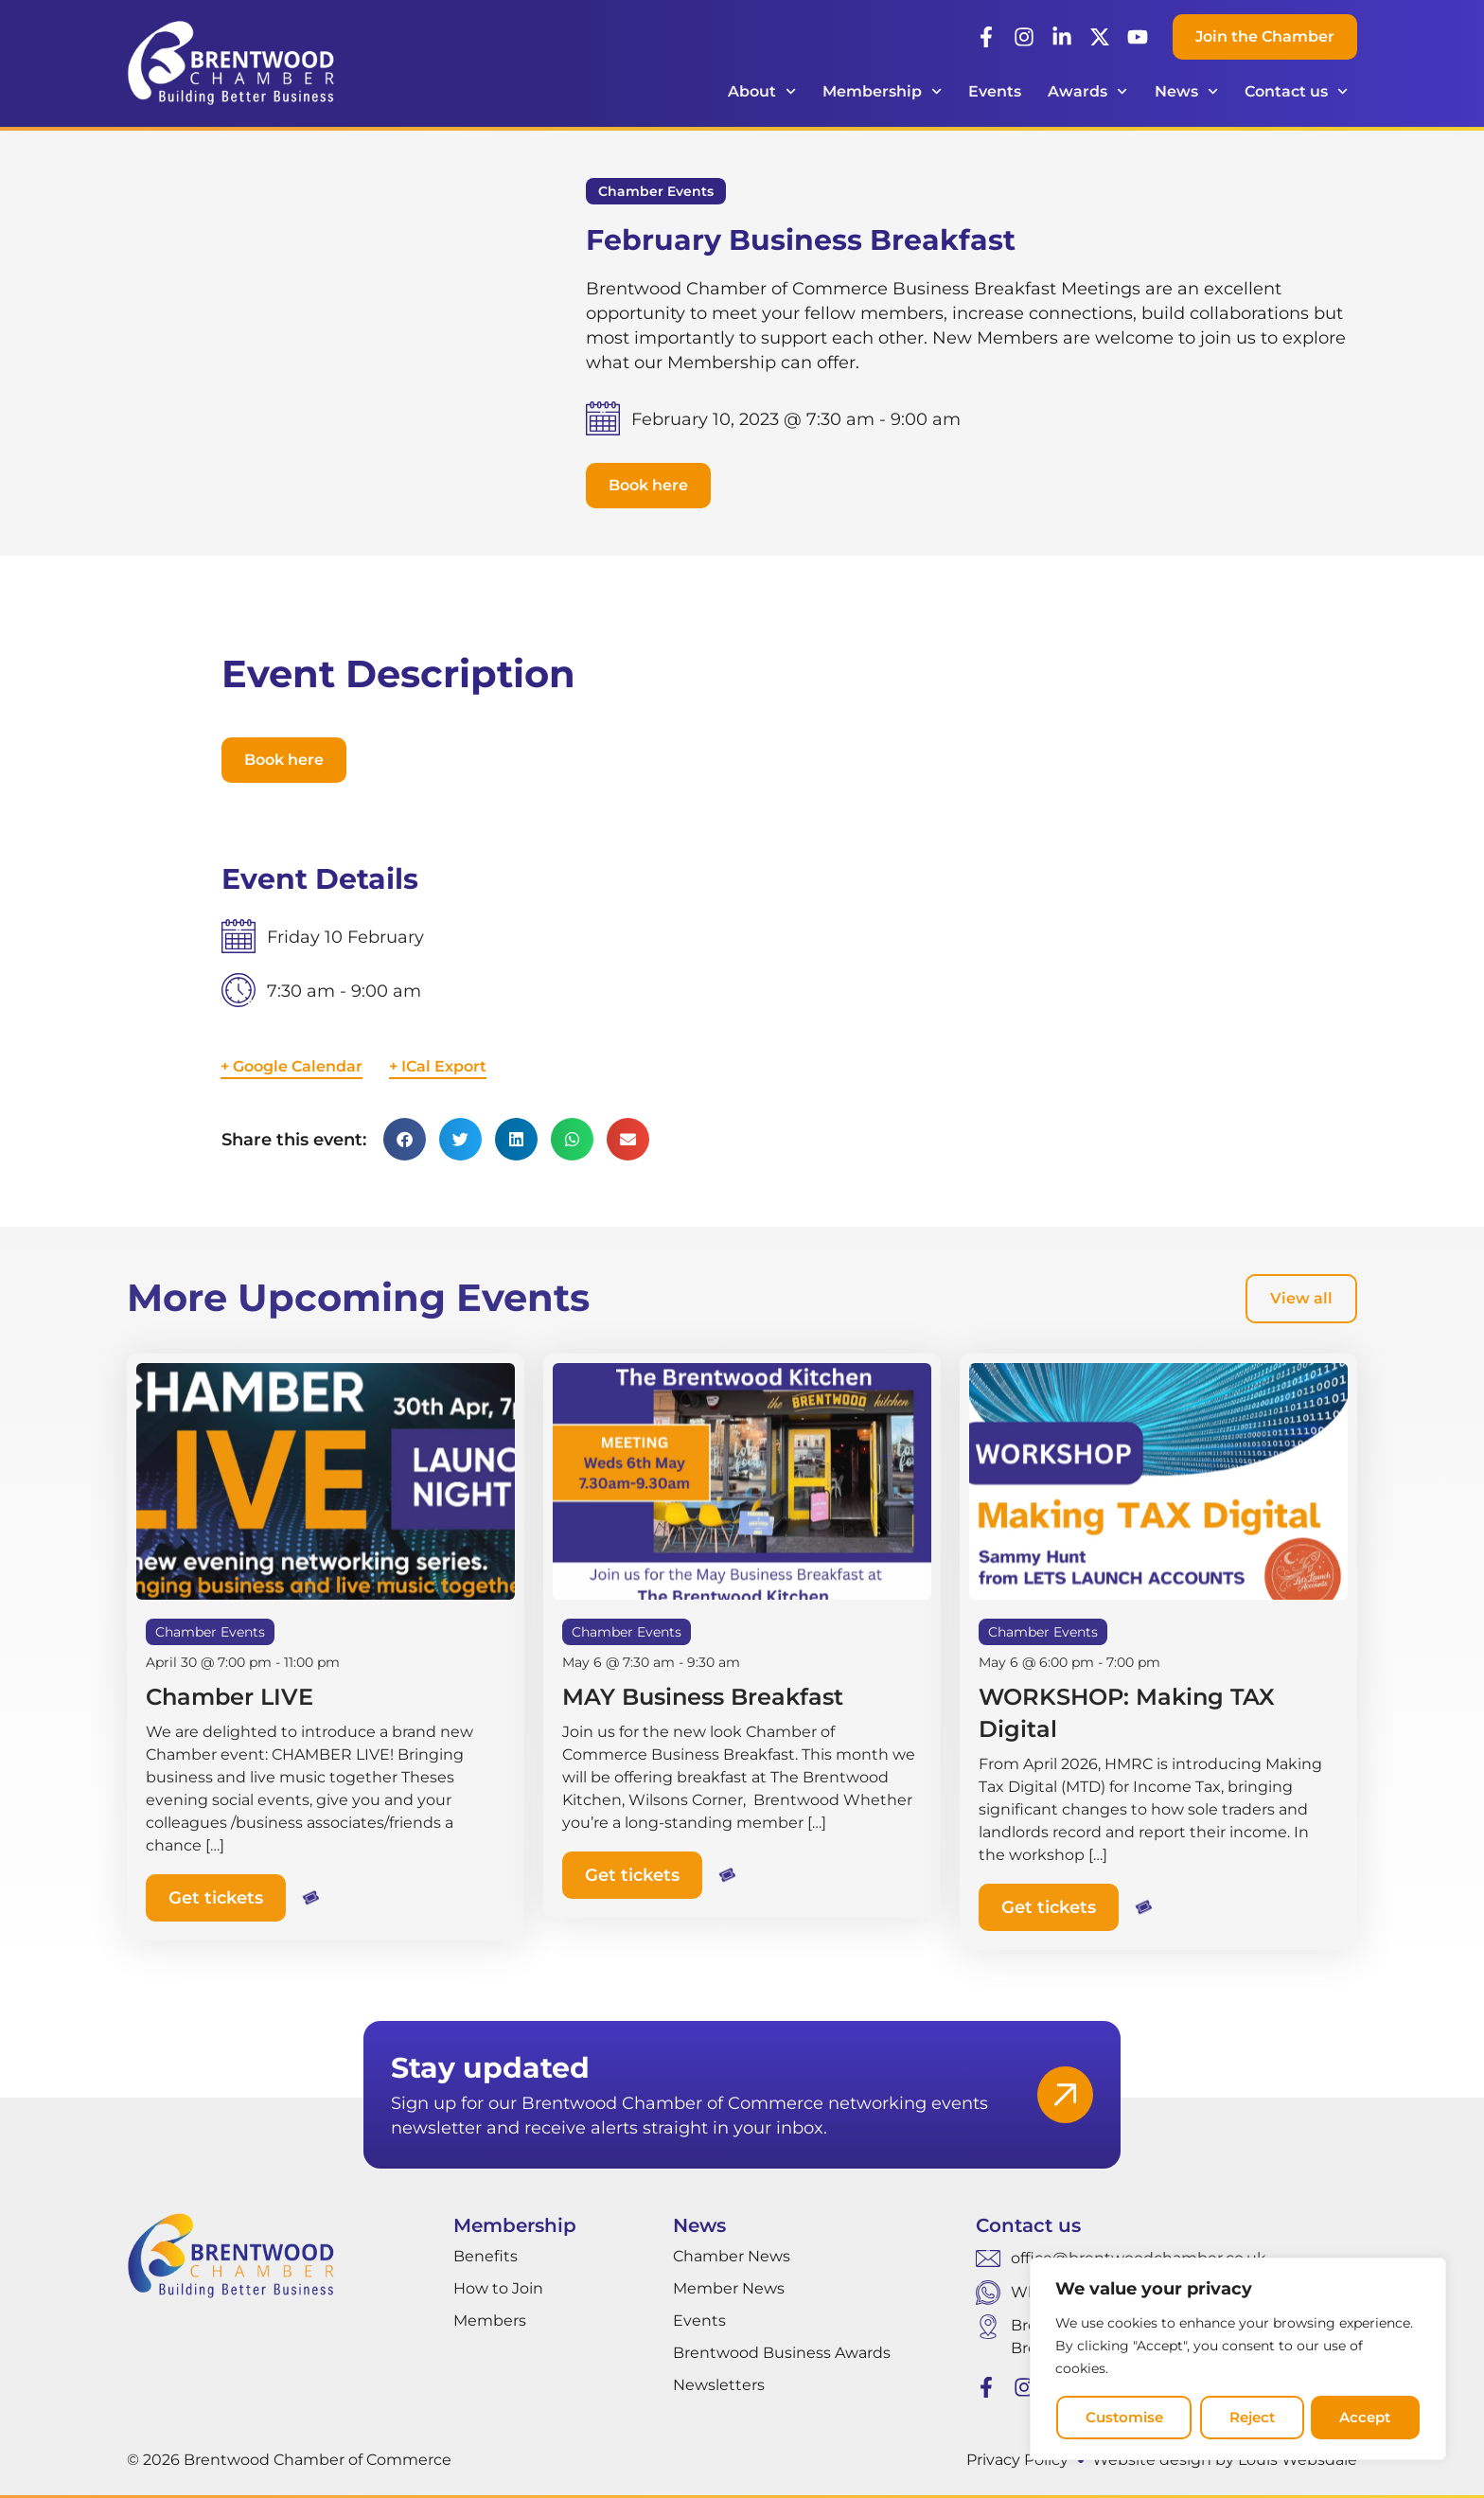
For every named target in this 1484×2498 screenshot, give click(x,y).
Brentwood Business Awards (782, 2352)
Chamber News (731, 2255)
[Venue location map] (1012, 1007)
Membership (882, 91)
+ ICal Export (437, 1066)
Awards (1087, 91)
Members (489, 2320)
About (762, 91)
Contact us (1296, 91)
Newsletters (719, 2384)
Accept (1365, 2418)
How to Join (498, 2287)
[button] (648, 485)
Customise (1123, 2418)
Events (994, 91)
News (1186, 91)
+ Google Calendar (291, 1066)
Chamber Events (656, 191)
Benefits (485, 2255)
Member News (729, 2287)
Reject (1251, 2418)
